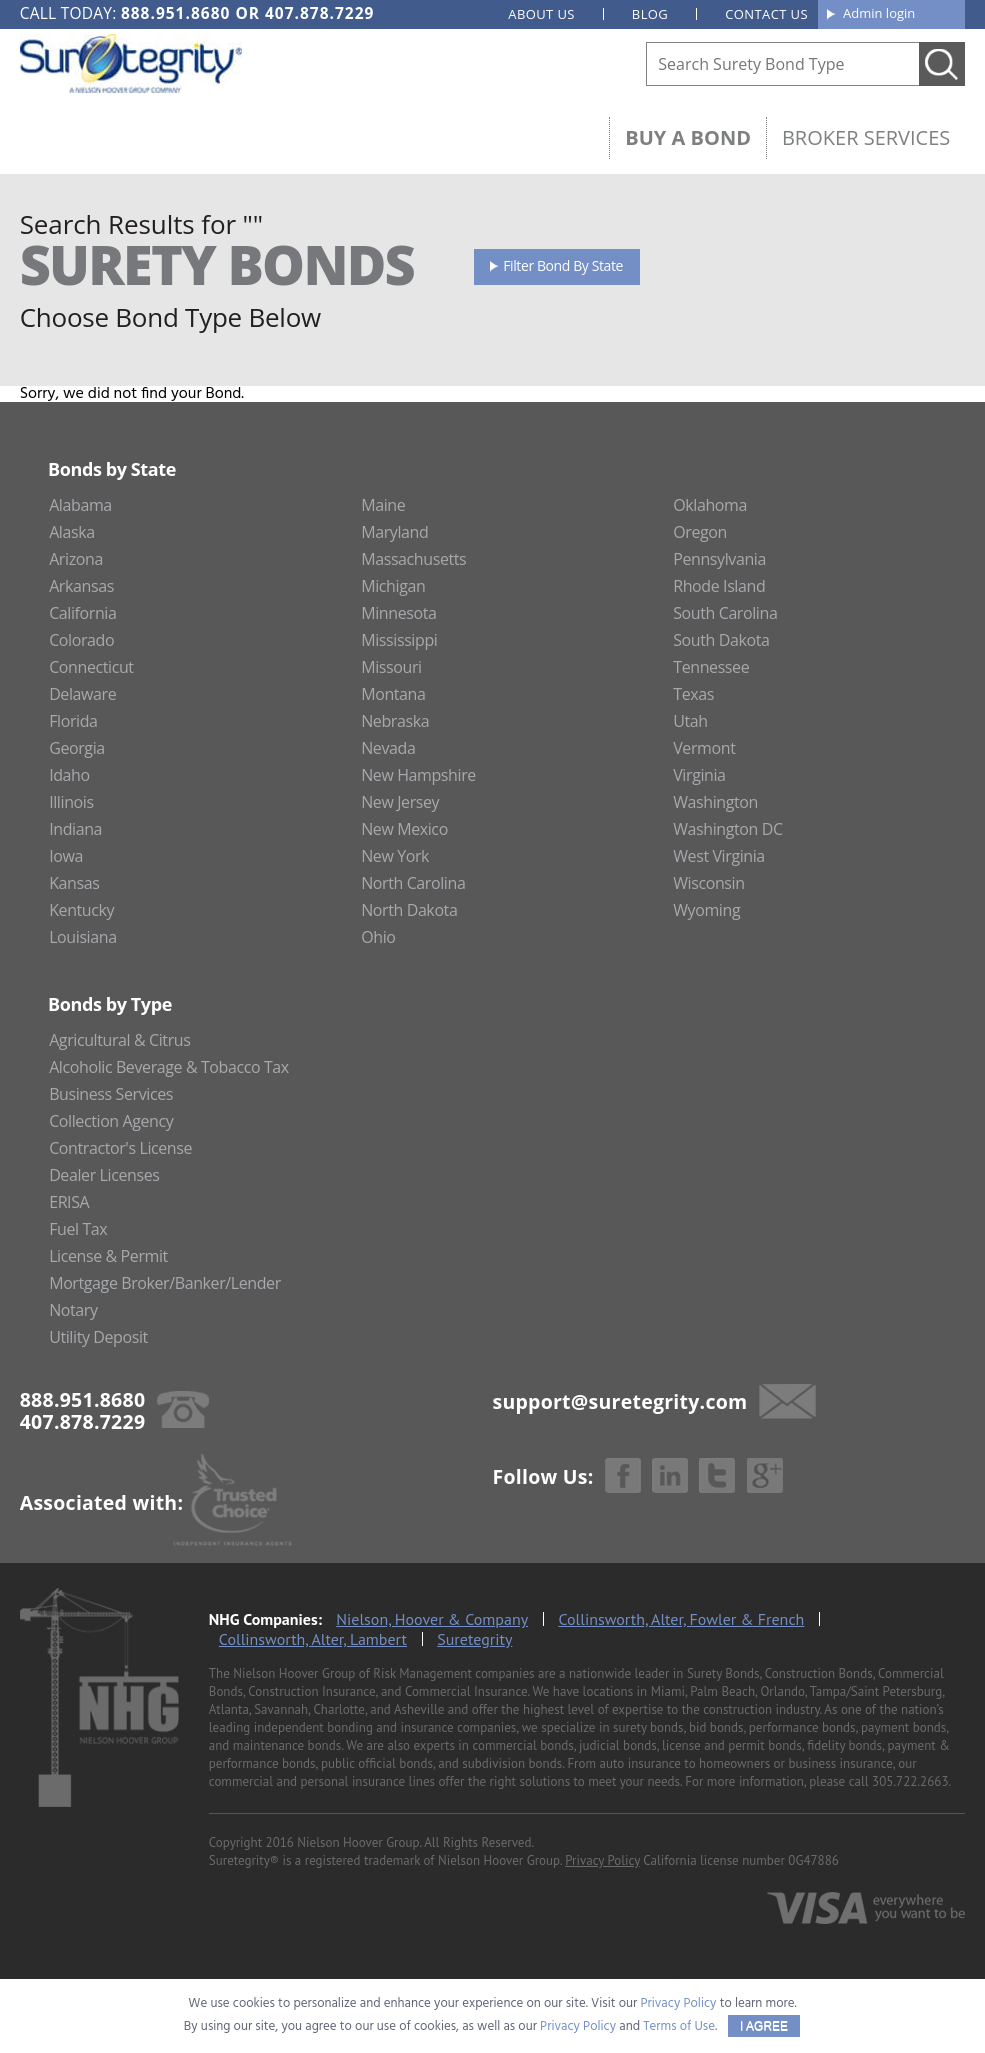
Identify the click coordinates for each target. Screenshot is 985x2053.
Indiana (75, 829)
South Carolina (725, 613)
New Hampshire (418, 775)
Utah (690, 721)
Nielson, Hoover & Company (432, 1619)
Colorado (81, 640)
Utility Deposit (98, 1337)
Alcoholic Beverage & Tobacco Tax (169, 1067)
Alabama (80, 505)
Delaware (82, 694)
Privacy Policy (602, 1860)
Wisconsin (708, 883)
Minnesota (398, 613)
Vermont (704, 748)
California (82, 613)
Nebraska (395, 721)
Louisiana (83, 937)
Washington (715, 802)
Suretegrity (474, 1639)
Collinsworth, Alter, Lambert (313, 1639)
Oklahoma (710, 505)
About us (541, 14)
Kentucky (81, 910)
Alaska (72, 532)
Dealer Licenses (104, 1175)
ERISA (69, 1202)
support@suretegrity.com (620, 1401)
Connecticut (91, 667)
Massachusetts (413, 559)
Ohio (378, 937)
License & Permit (108, 1256)
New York (395, 856)
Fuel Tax (78, 1229)
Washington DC (727, 829)
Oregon (700, 532)
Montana (393, 694)
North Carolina (413, 883)
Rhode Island (719, 586)
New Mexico (404, 829)
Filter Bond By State (563, 265)
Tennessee (711, 667)
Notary (73, 1310)
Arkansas (81, 586)
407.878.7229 (319, 13)
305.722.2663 (910, 1781)
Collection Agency (111, 1121)
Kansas (74, 883)
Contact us (766, 14)
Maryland (394, 532)
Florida (73, 721)
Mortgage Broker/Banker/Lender (165, 1283)
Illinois (71, 802)
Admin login (879, 13)
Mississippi (399, 640)
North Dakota (409, 910)
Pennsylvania (719, 559)
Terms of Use (679, 2026)
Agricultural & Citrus (119, 1040)
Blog (650, 14)
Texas (693, 694)
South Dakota (721, 640)
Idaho (69, 775)
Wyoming (706, 910)
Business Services (111, 1094)
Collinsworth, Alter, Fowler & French (681, 1619)
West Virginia (719, 856)
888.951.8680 (175, 13)
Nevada (388, 748)
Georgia (77, 748)
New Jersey (400, 802)
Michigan (393, 586)
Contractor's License (120, 1148)
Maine (383, 505)
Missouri (391, 667)
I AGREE (764, 2026)
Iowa (66, 856)
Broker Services (866, 137)
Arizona (76, 559)
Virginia (699, 775)
